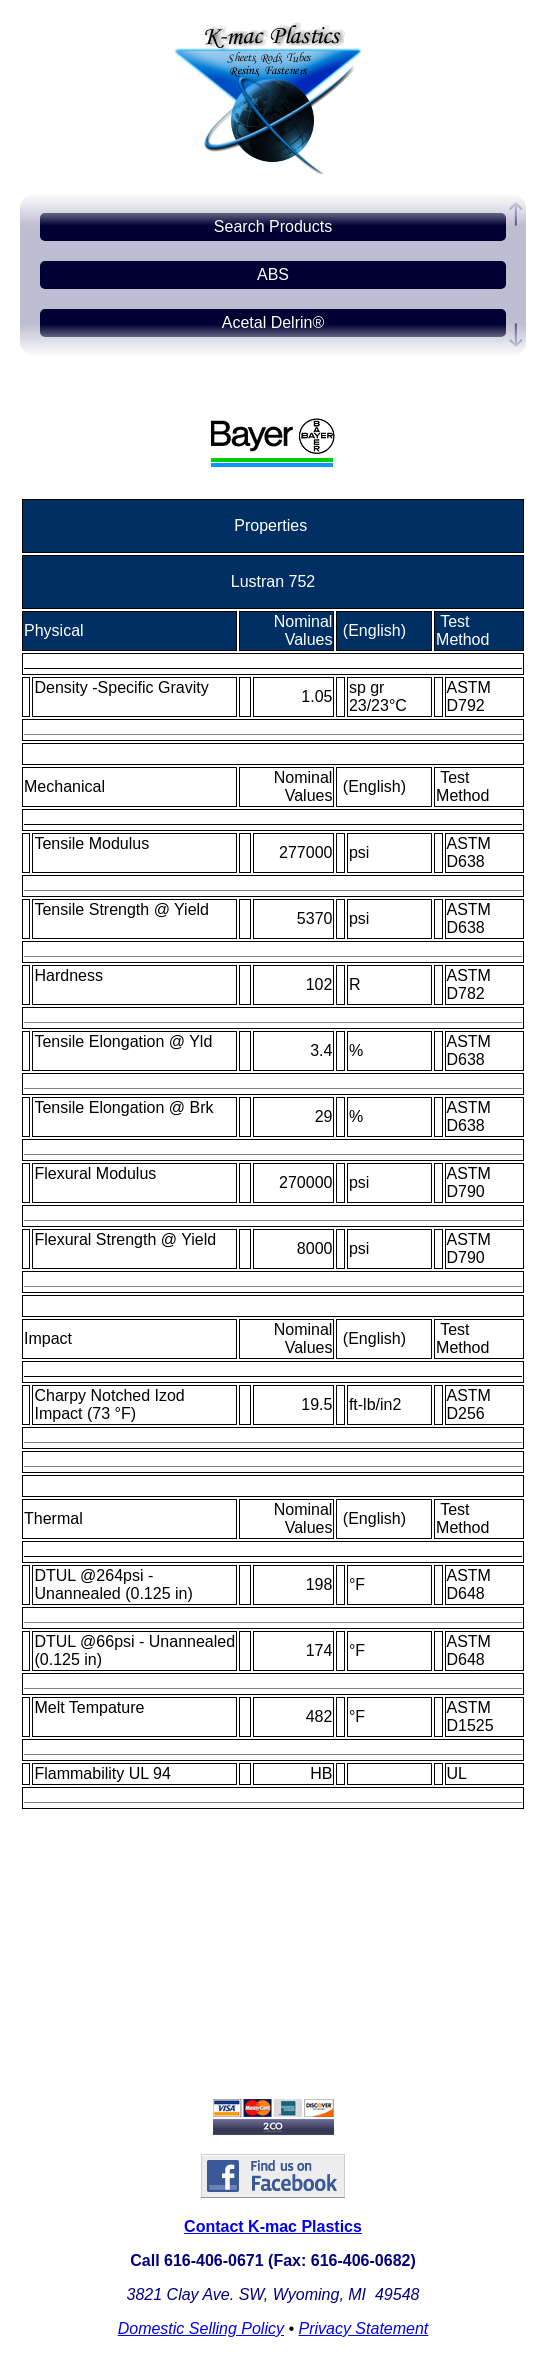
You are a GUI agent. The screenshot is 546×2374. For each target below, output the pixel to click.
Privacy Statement (363, 2328)
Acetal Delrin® (273, 322)
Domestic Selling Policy (201, 2328)
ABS (273, 274)
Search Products (273, 226)
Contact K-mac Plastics (273, 2226)
